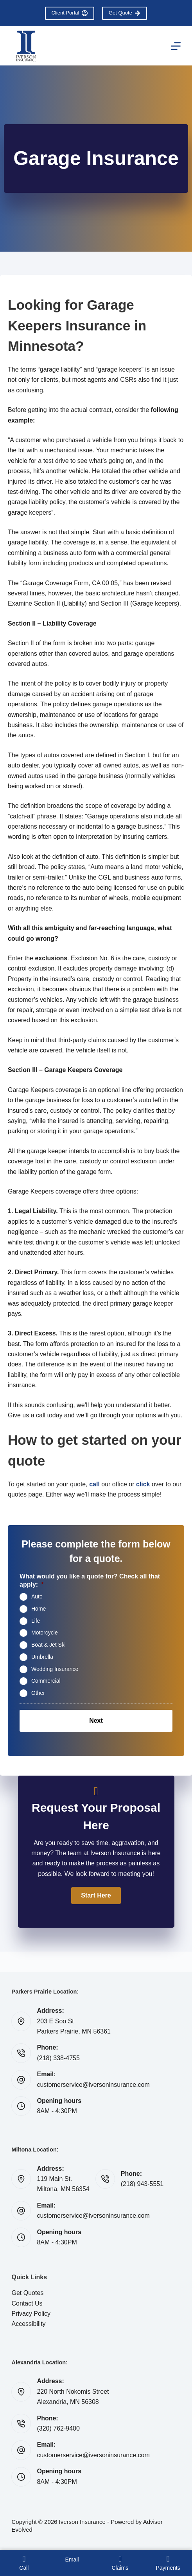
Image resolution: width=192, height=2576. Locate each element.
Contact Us (26, 2303)
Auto (37, 1596)
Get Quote (124, 13)
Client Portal (70, 13)
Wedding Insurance (54, 1668)
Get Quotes (27, 2292)
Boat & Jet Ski (48, 1645)
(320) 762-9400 (58, 2428)
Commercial (46, 1681)
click (143, 1484)
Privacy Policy (30, 2313)
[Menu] (176, 46)
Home (38, 1608)
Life (35, 1620)
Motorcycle (44, 1632)
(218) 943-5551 (142, 2184)
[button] (95, 1895)
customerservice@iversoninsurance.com (93, 2084)
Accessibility (28, 2323)
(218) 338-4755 (58, 2058)
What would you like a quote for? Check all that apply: (90, 1580)
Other (38, 1693)
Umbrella (42, 1657)
